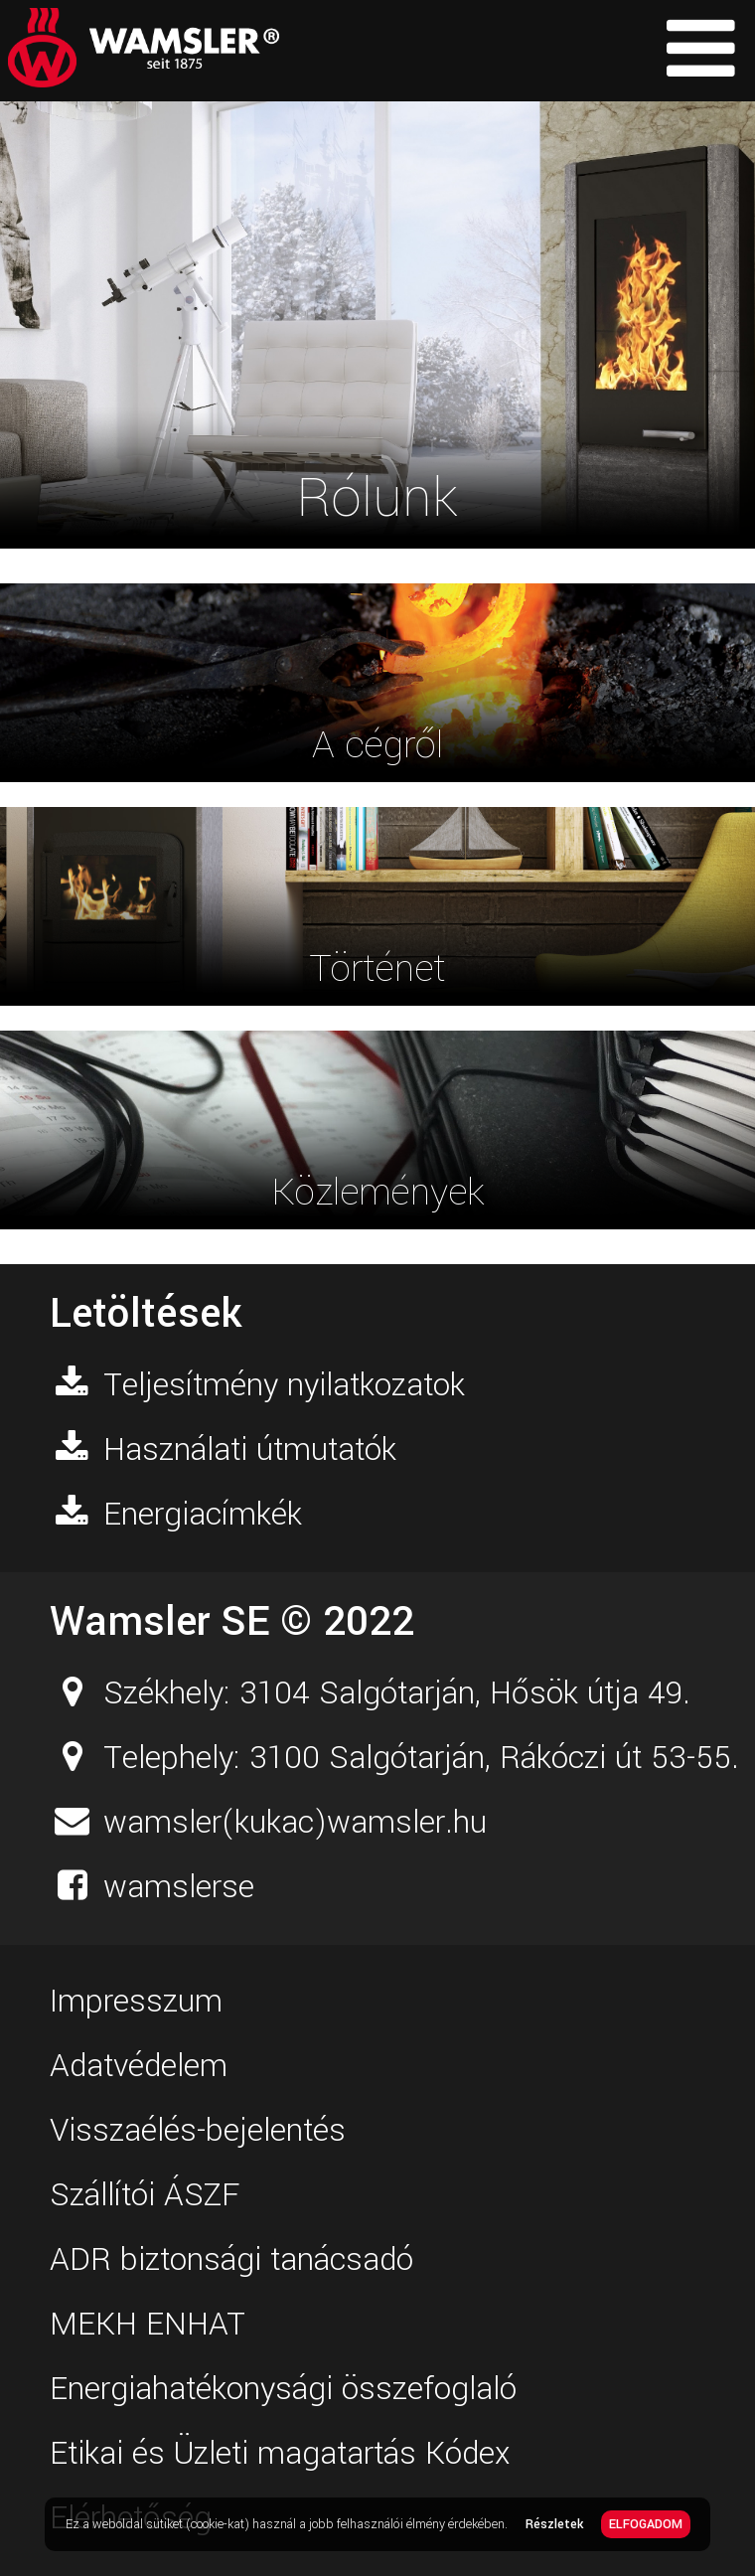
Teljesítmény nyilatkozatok (284, 1385)
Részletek (554, 2524)
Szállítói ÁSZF (144, 2195)
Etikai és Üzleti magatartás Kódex (280, 2454)
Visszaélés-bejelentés (198, 2131)
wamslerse (178, 1887)
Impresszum (136, 2001)
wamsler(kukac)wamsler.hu (295, 1823)
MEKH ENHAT (147, 2324)
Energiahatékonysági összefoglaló (283, 2389)
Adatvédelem (138, 2066)
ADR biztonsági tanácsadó (231, 2260)
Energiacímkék (202, 1514)
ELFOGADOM (645, 2524)
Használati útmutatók (249, 1450)
